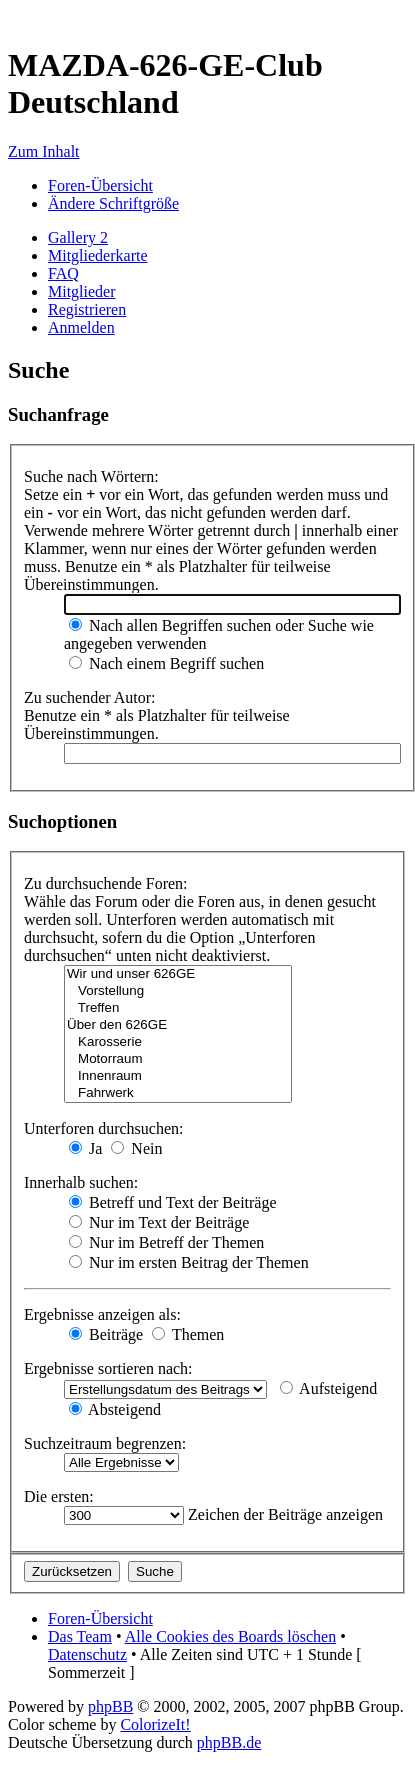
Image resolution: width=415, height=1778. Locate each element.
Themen (188, 1334)
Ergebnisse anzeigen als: (102, 1314)
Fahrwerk (178, 1093)
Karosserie (178, 1042)
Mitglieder (82, 291)
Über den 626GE (178, 1025)
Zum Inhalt (44, 151)
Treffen (178, 1008)
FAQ (63, 273)
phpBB (110, 1706)
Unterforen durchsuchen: (104, 1128)
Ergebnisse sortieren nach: (108, 1368)
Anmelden (81, 327)
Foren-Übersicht (100, 185)
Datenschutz (87, 1654)
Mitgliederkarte (98, 255)
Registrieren (87, 309)
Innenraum (178, 1076)
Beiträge (106, 1334)
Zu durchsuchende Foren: (106, 883)
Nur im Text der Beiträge (159, 1222)
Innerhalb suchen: (81, 1182)
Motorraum (178, 1059)
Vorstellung (178, 991)
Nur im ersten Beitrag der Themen (189, 1262)
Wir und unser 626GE (178, 974)
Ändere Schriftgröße (113, 203)
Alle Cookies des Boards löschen (231, 1636)
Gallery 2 (78, 237)
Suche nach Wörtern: (91, 476)
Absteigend (115, 1409)
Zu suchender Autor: (90, 697)
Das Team (80, 1636)
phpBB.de (229, 1742)
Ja (85, 1148)
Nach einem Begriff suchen (166, 663)
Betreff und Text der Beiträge (173, 1202)
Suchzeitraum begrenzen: (105, 1443)
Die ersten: (59, 1496)
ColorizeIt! (155, 1724)
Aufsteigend (328, 1388)
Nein (136, 1148)
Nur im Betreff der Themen (166, 1242)
